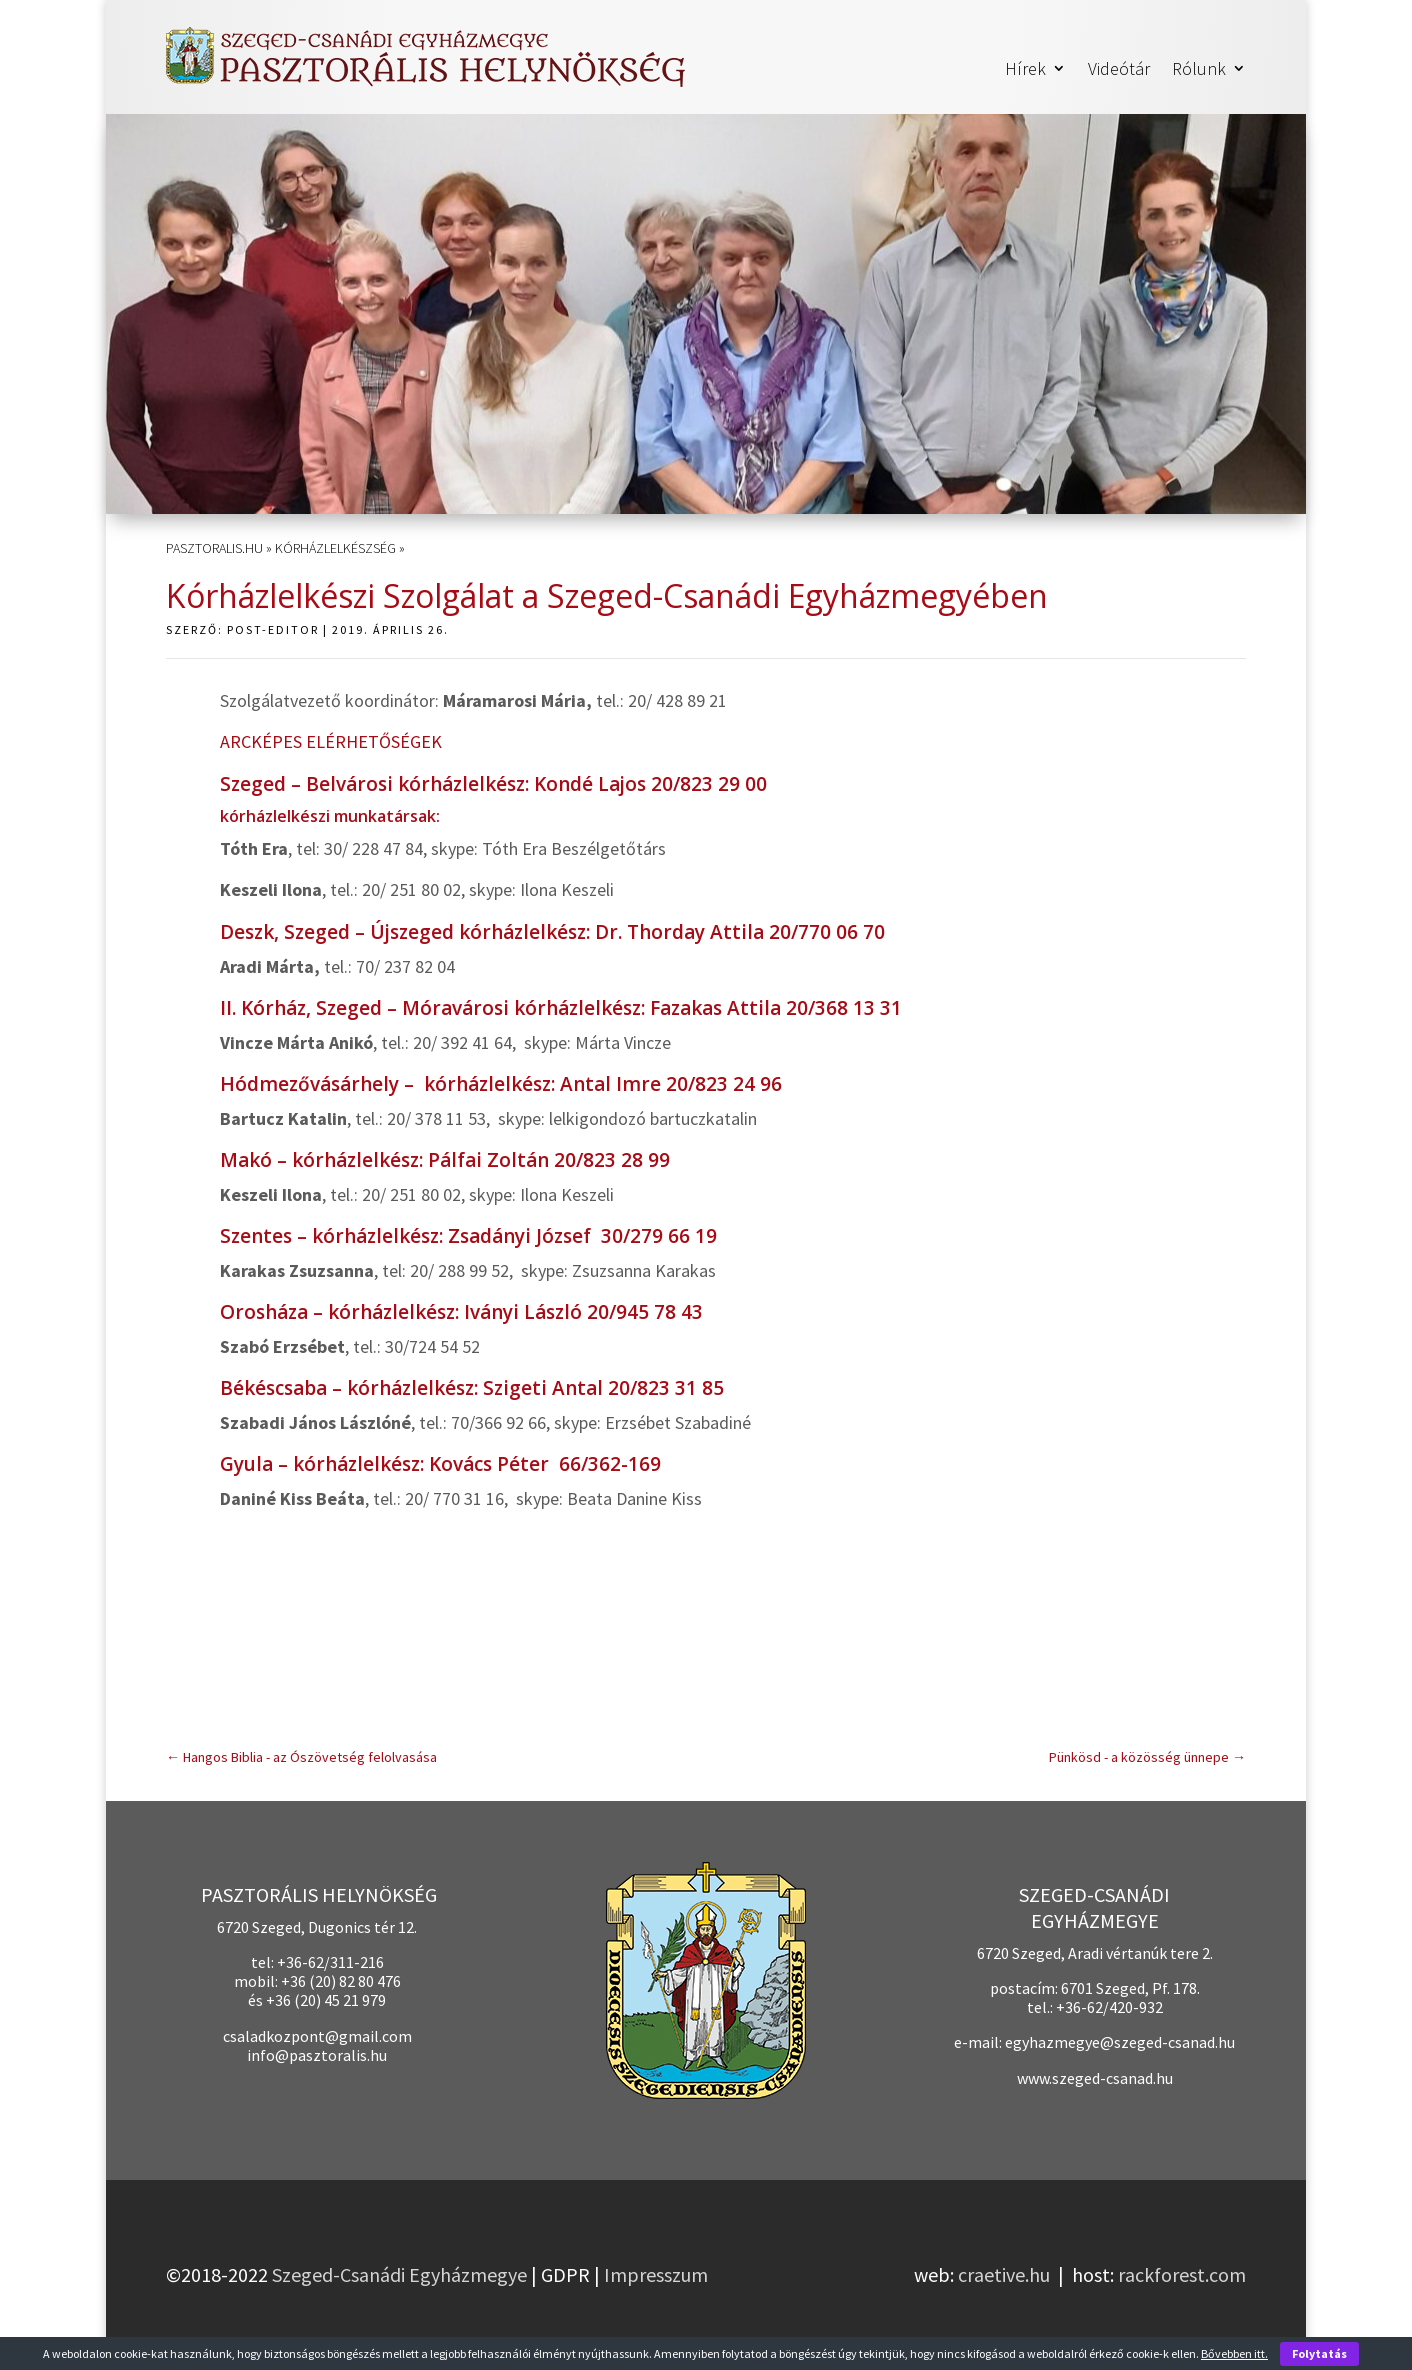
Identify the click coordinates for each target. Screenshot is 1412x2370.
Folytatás (1319, 2353)
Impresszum (656, 2274)
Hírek (1025, 69)
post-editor (273, 629)
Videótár (1119, 69)
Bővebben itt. (1234, 2353)
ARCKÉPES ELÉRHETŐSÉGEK (331, 741)
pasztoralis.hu (214, 548)
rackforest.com (1182, 2274)
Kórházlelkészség (335, 548)
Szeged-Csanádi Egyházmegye (399, 2274)
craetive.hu (1004, 2274)
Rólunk (1199, 69)
